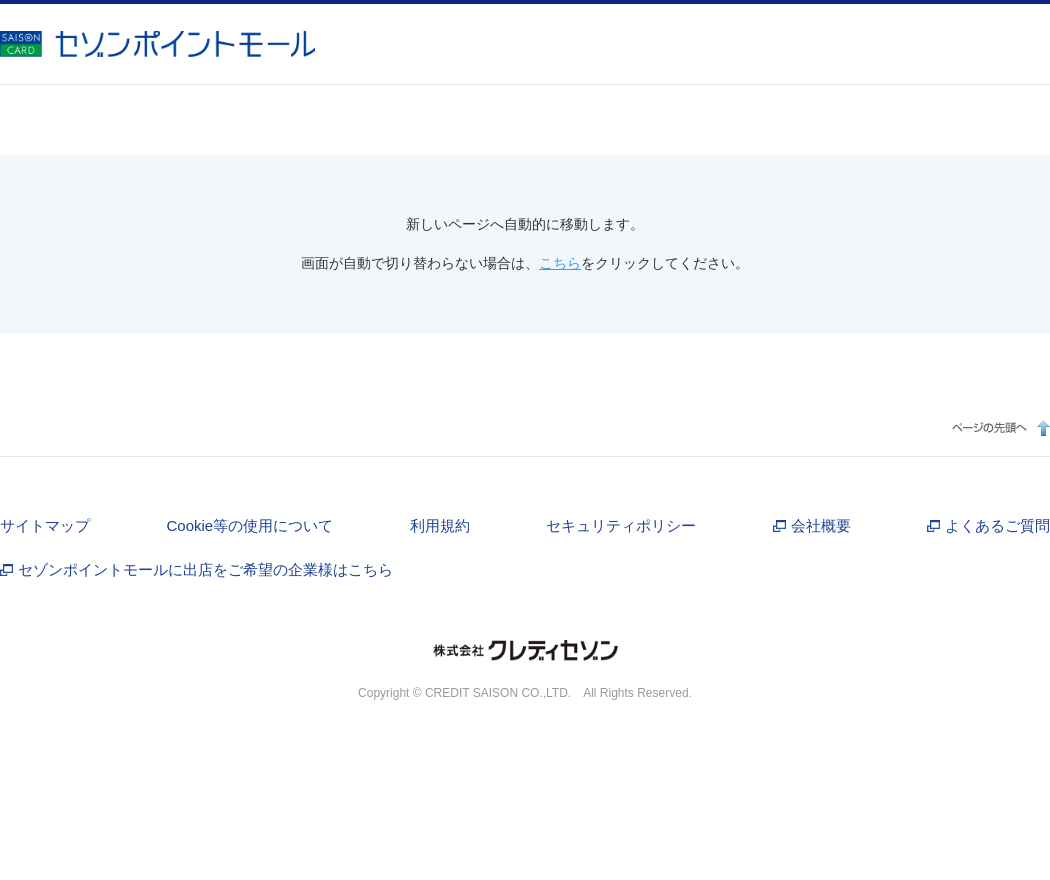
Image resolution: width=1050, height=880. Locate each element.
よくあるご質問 (997, 525)
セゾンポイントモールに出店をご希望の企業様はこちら (205, 569)
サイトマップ (45, 525)
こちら (560, 263)
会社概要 (821, 525)
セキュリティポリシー (621, 525)
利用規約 (440, 525)
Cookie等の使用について (249, 525)
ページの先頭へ (998, 427)
